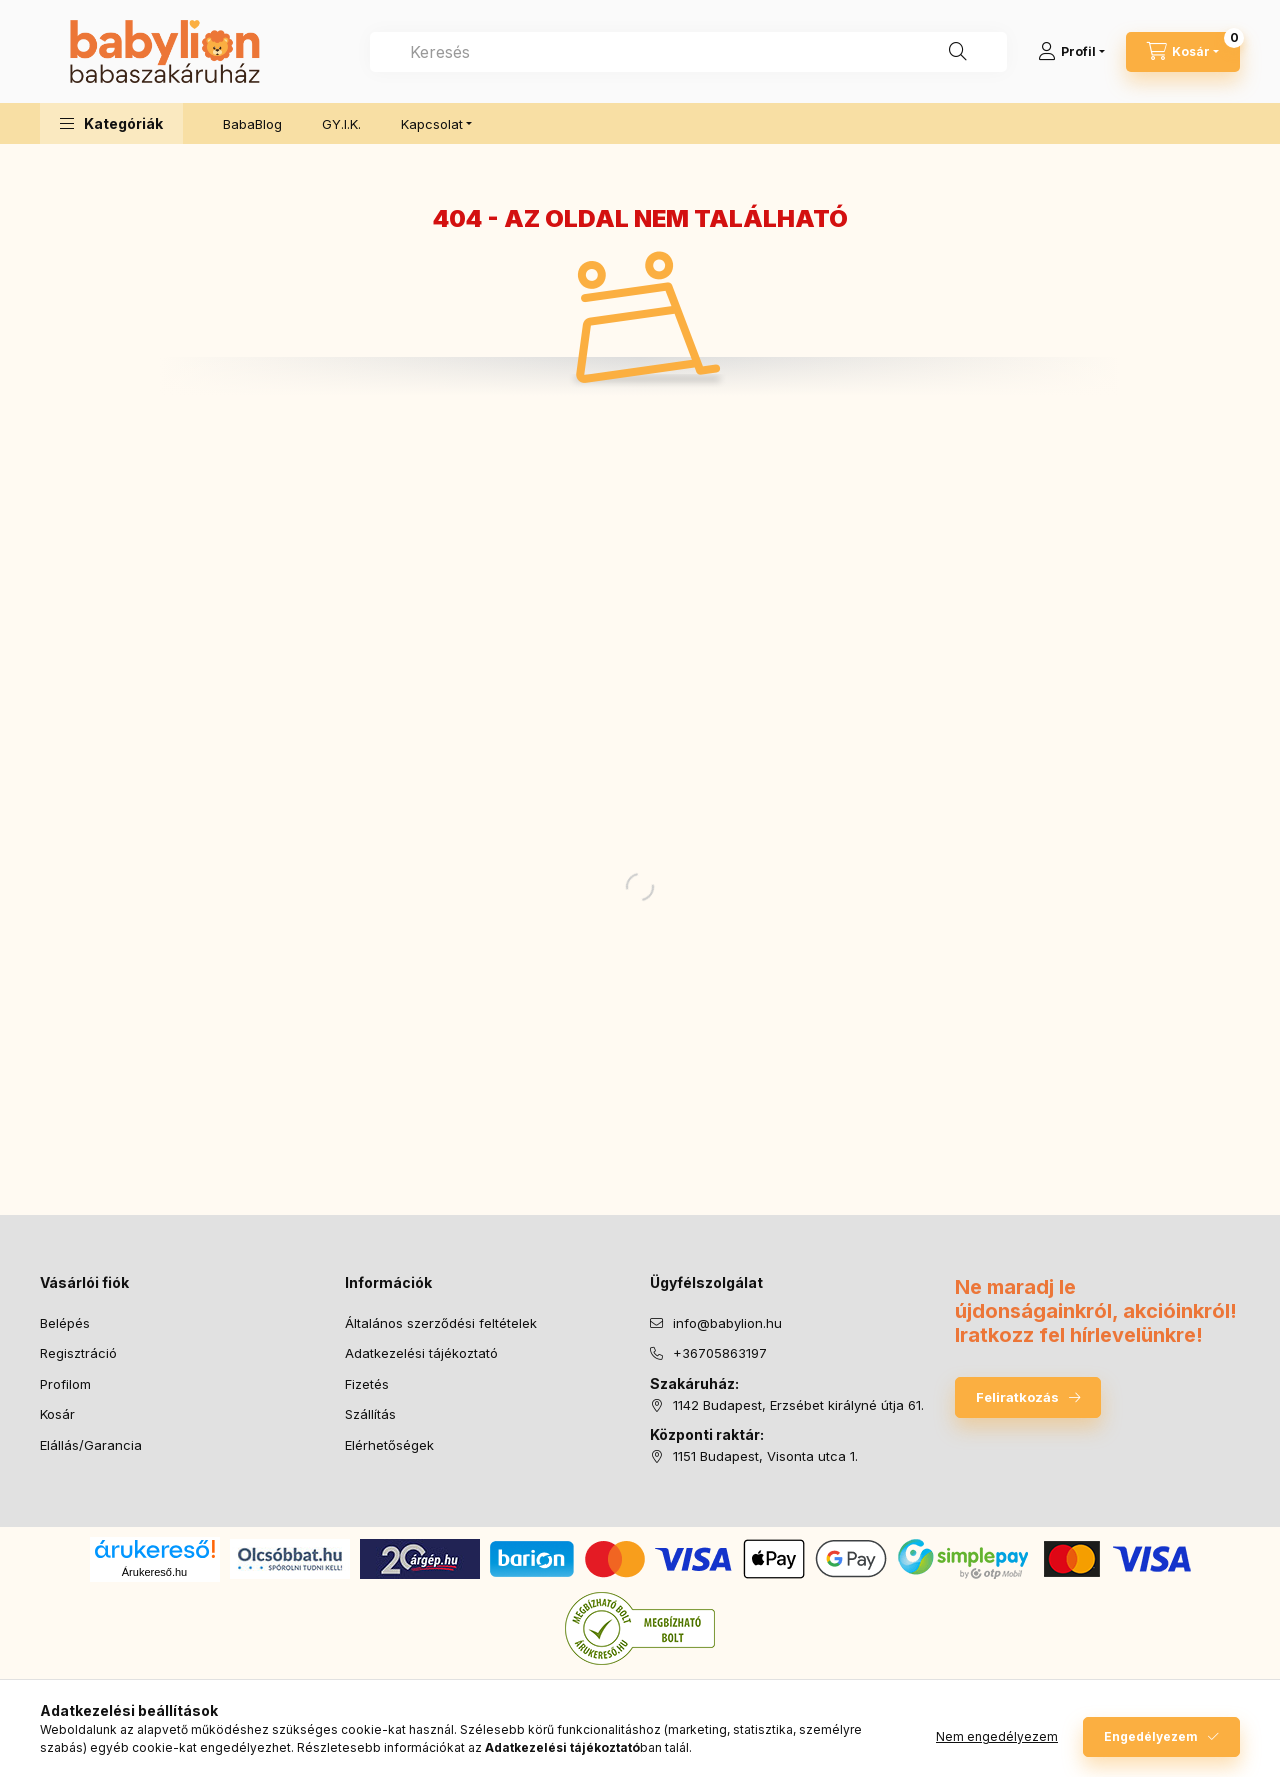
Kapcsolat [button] (432, 124)
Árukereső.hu (154, 1572)
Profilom (65, 1384)
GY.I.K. (341, 124)
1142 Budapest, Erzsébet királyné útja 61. (798, 1405)
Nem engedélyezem (997, 1736)
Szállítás (370, 1414)
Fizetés (367, 1384)
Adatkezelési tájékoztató (421, 1353)
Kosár (57, 1414)
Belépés (65, 1323)
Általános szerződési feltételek (441, 1323)
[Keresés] (958, 52)
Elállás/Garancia (91, 1445)
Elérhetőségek (389, 1445)
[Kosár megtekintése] (1183, 52)
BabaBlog (252, 124)
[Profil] (1071, 52)
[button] (111, 123)
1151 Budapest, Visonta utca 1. (765, 1456)
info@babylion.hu (727, 1323)
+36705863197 (720, 1353)
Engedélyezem (1151, 1736)
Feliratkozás (1017, 1397)
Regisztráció (78, 1353)
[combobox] (688, 52)
